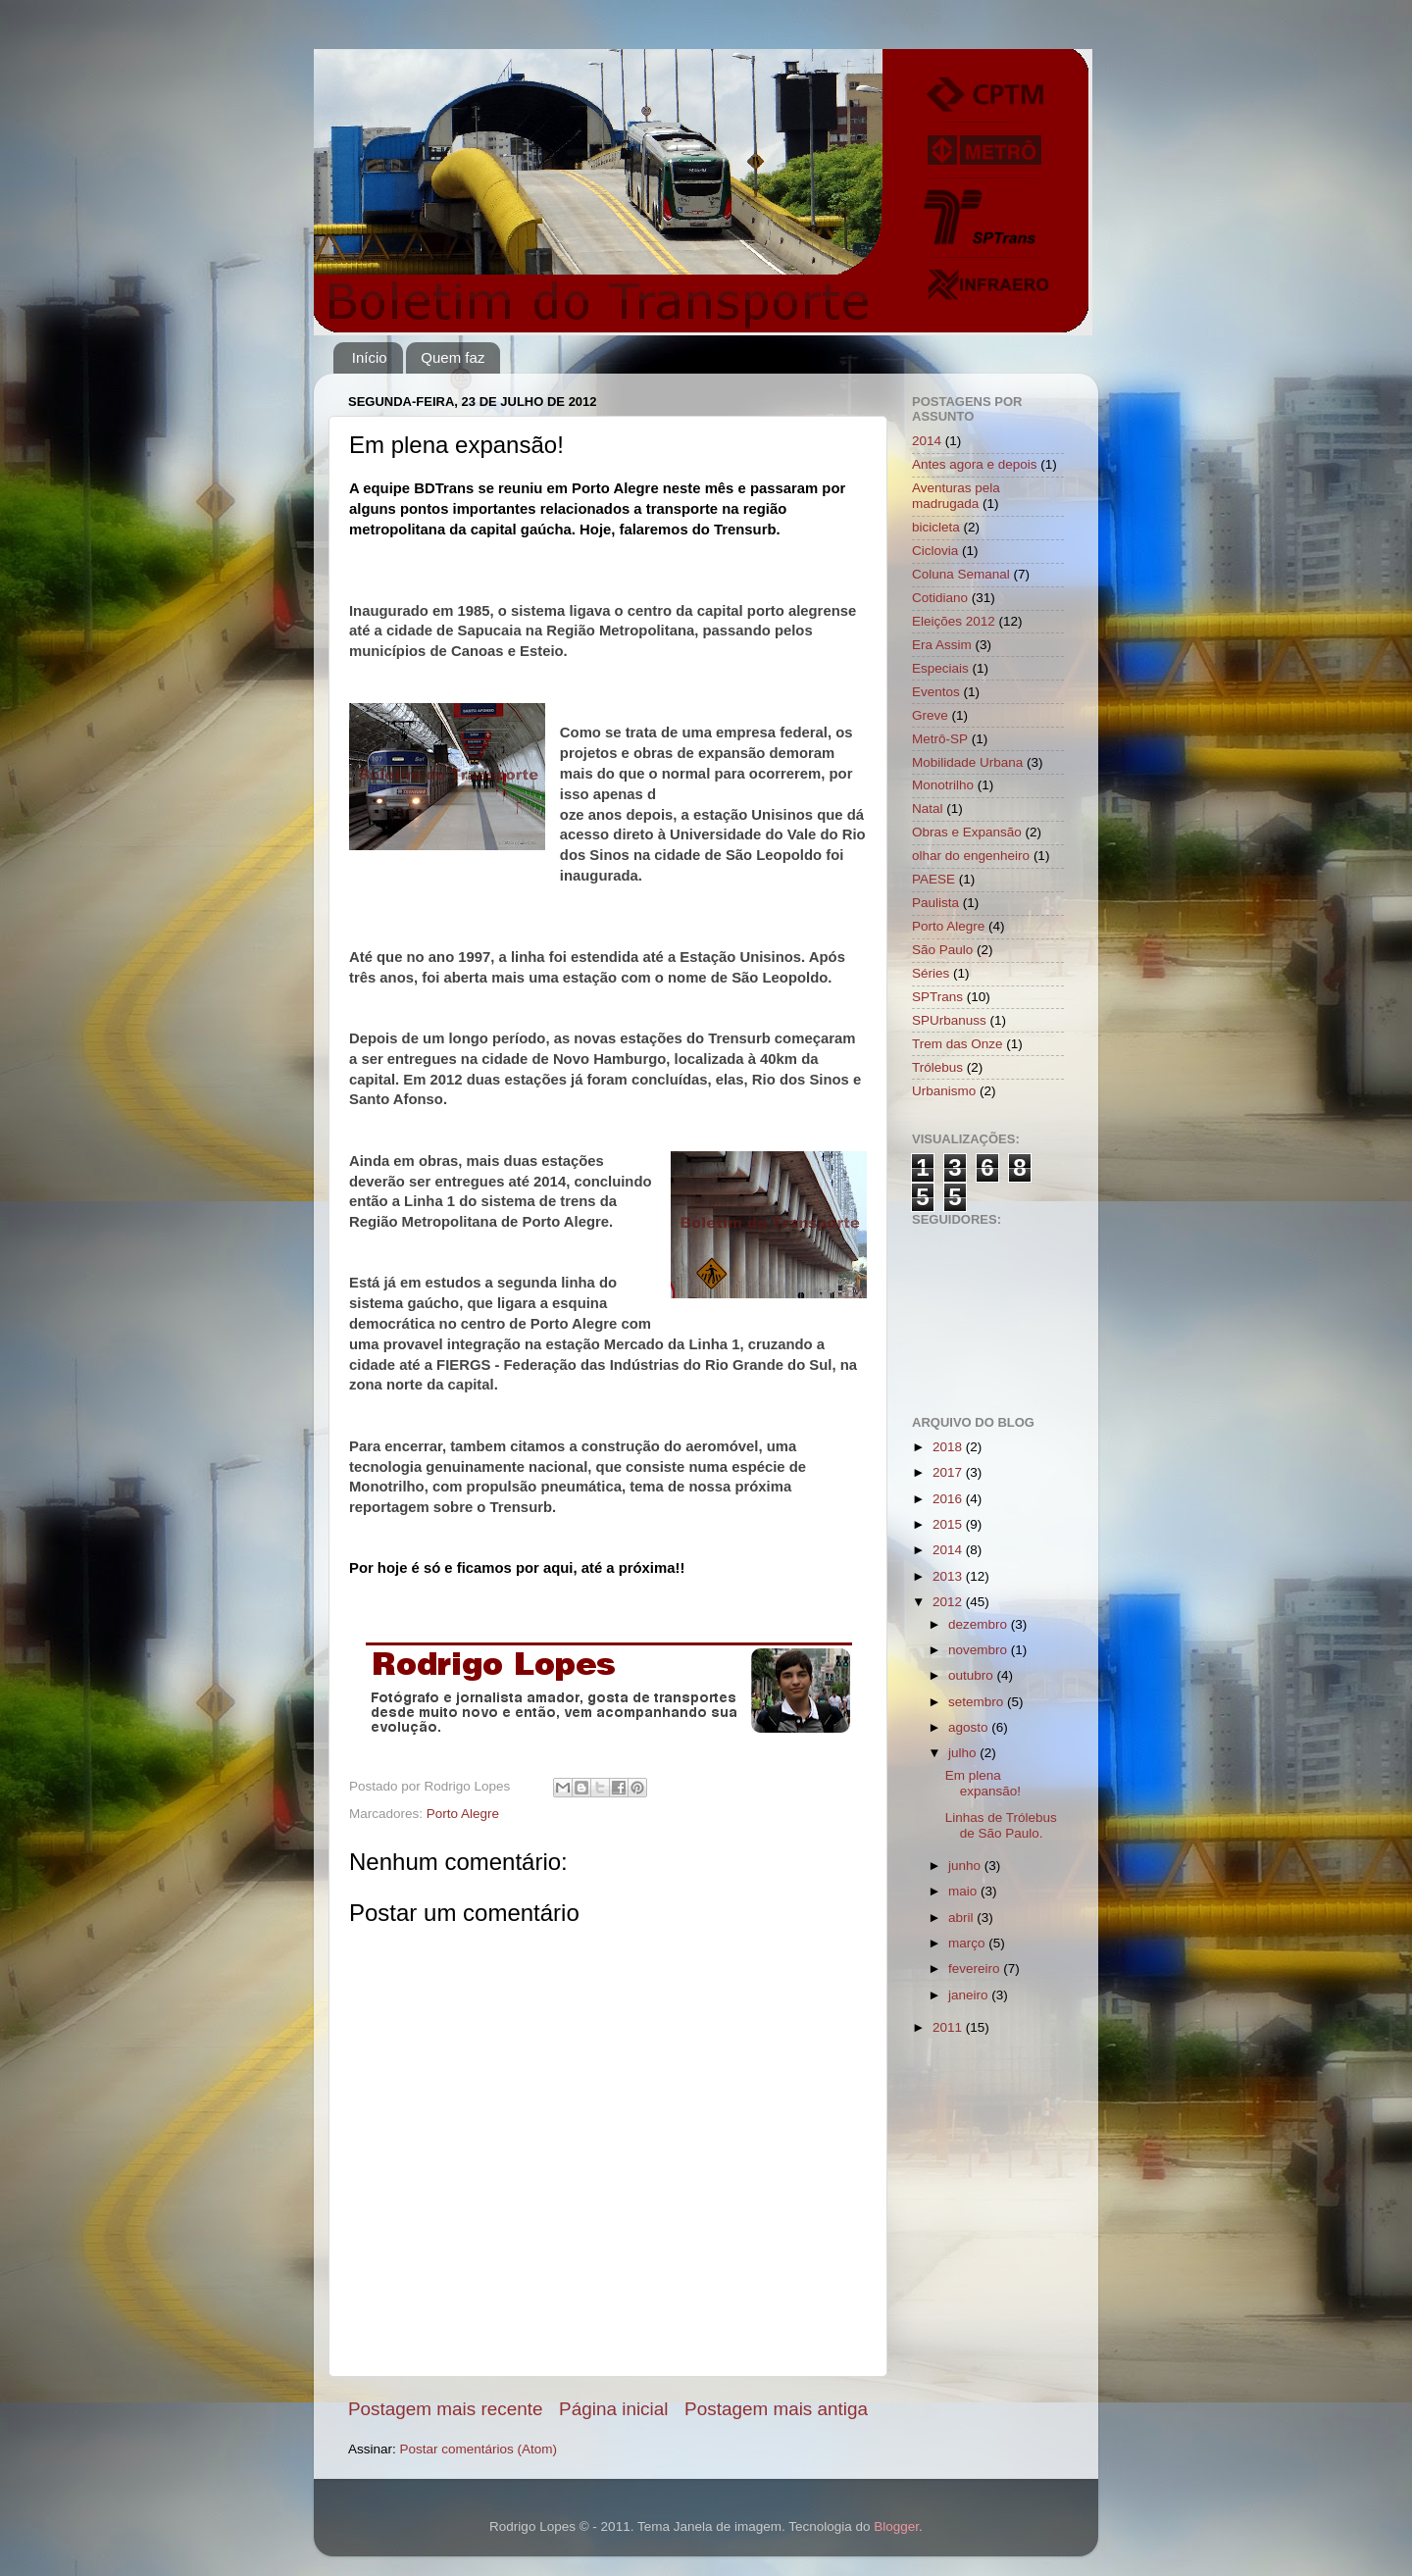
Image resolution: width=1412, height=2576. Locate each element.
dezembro (979, 1624)
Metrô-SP (940, 739)
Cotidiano (940, 597)
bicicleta (936, 527)
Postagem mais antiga (776, 2409)
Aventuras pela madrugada (956, 495)
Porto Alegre (463, 1813)
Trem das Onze (957, 1043)
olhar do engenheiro (971, 855)
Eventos (936, 691)
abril (962, 1917)
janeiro (969, 1995)
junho (966, 1865)
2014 (926, 440)
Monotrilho (943, 785)
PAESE (933, 879)
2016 (949, 1498)
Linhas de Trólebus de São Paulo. (1001, 1825)
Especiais (940, 668)
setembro (977, 1701)
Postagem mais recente (445, 2409)
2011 (949, 2027)
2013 (949, 1576)
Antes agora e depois (974, 464)
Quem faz (452, 357)
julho (964, 1752)
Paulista (935, 902)
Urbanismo (944, 1091)
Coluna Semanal (961, 574)
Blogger (896, 2526)
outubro (972, 1675)
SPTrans (937, 996)
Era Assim (942, 644)
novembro (979, 1649)
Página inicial (613, 2409)
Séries (930, 973)
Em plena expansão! (983, 1783)
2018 (949, 1447)
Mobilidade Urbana (967, 762)
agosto (969, 1727)
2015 (949, 1524)
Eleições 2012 (953, 621)
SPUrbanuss (949, 1020)
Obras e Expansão (967, 832)
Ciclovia (935, 550)
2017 (949, 1472)
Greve (930, 715)
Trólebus (937, 1067)
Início (369, 357)
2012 (949, 1601)
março (968, 1943)
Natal (927, 808)
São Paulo (942, 949)
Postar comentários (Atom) (479, 2449)
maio (964, 1891)
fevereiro (975, 1968)
